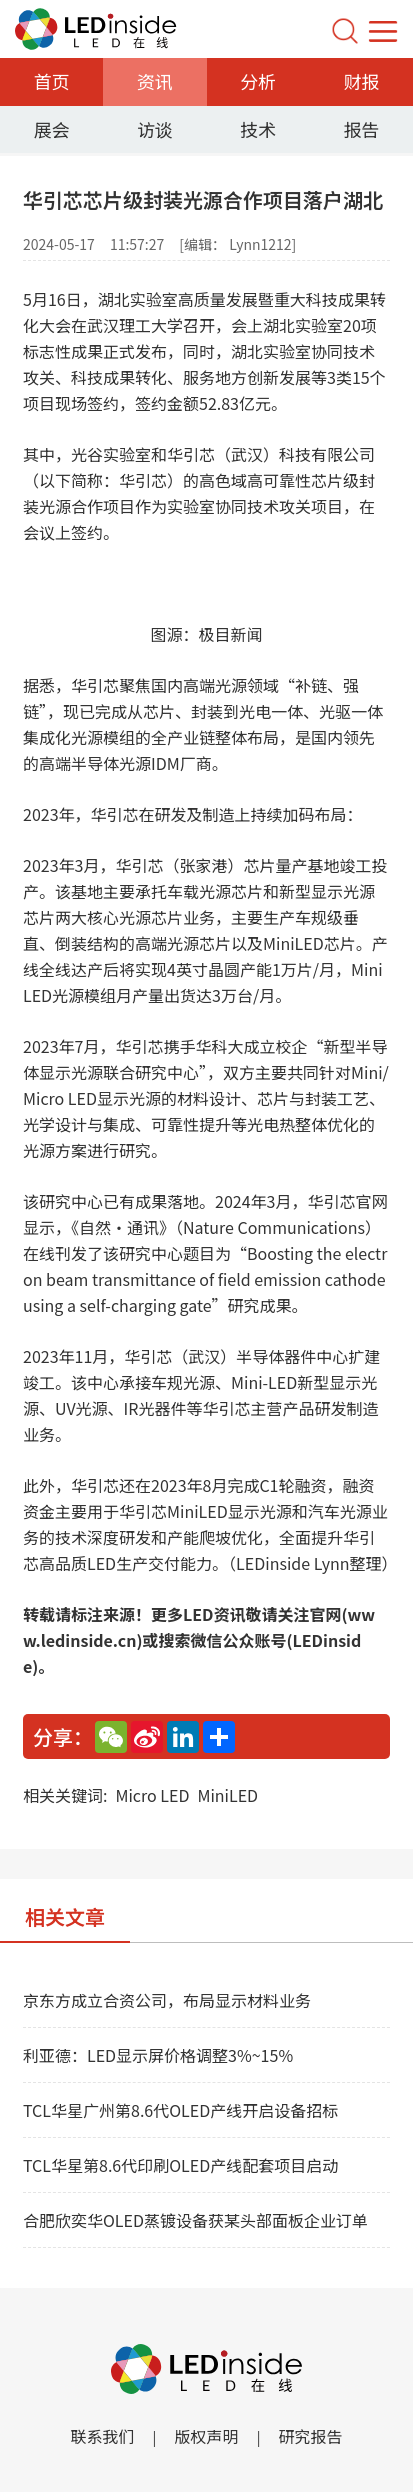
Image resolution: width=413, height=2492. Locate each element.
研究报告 (311, 2436)
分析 (258, 81)
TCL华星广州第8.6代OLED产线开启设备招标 (180, 2110)
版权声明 (206, 2436)
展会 (52, 129)
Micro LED (152, 1795)
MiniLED (227, 1795)
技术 (258, 129)
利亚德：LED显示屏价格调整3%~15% (158, 2055)
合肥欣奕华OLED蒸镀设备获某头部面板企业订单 (195, 2220)
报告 (361, 129)
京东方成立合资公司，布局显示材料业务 (167, 2000)
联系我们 (102, 2436)
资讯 (155, 81)
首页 (52, 81)
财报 (361, 81)
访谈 (155, 129)
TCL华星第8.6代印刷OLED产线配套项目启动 (180, 2165)
